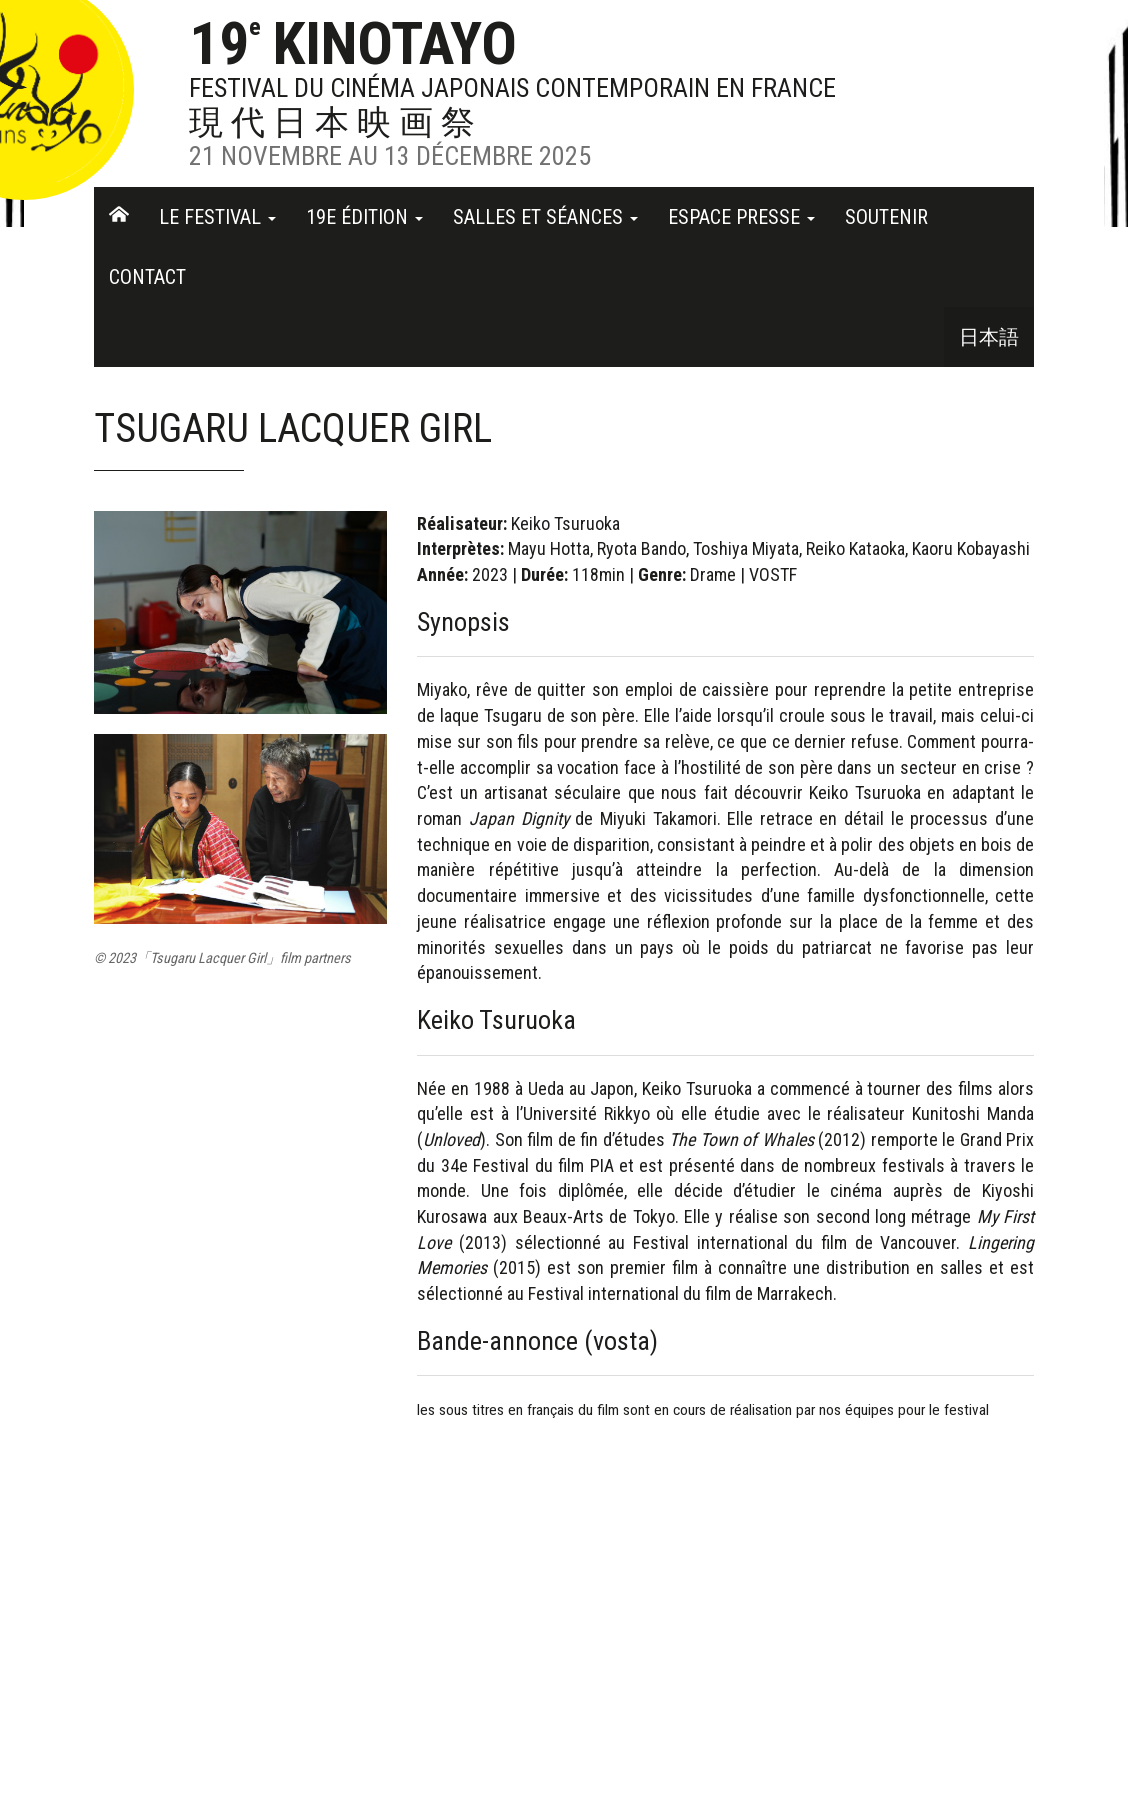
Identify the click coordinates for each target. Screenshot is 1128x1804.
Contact (147, 277)
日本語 (989, 337)
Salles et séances (545, 217)
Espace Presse (741, 217)
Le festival (217, 217)
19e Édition (364, 217)
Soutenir (886, 217)
